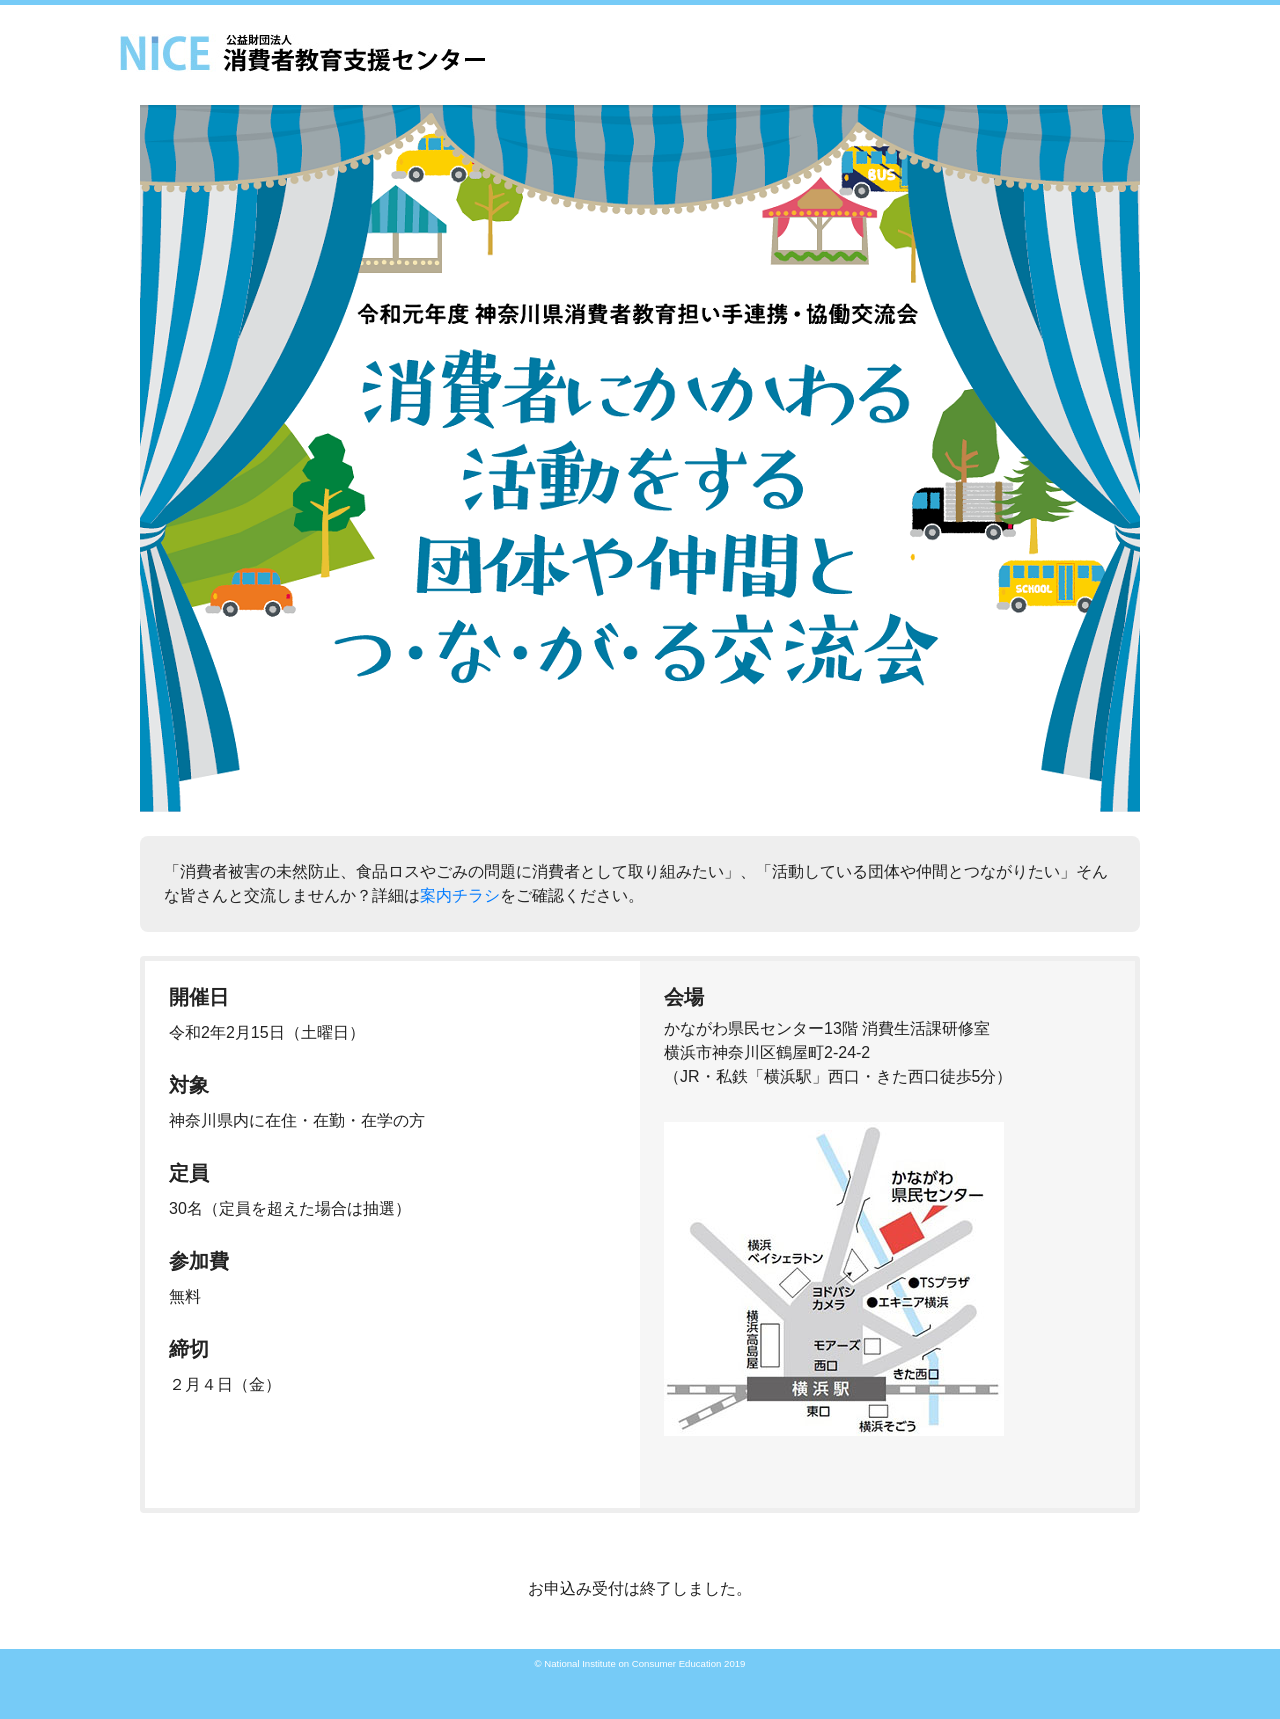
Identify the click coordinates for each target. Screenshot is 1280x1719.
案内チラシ (460, 895)
